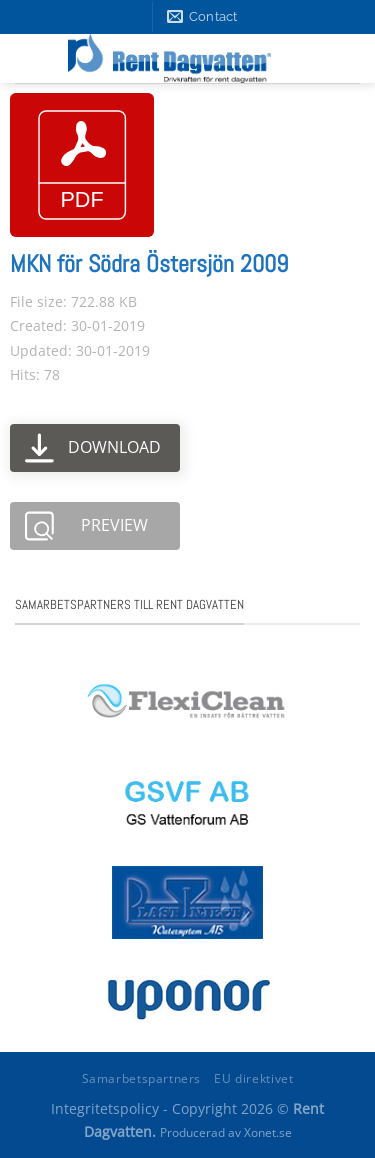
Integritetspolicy (105, 1108)
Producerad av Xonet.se (226, 1132)
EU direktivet (253, 1078)
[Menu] (341, 59)
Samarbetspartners (141, 1078)
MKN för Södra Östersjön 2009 (149, 263)
